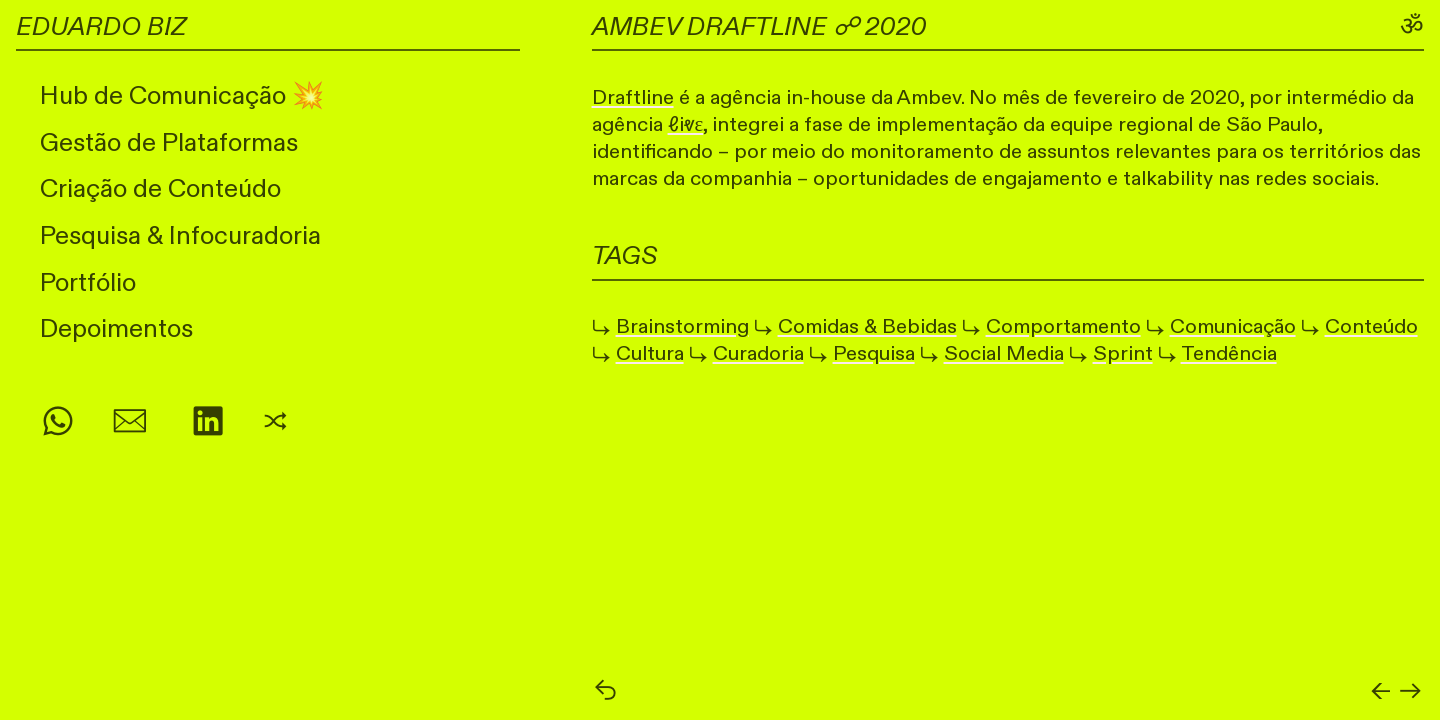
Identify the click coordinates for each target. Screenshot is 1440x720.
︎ (130, 423)
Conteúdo (1371, 326)
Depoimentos (116, 329)
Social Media (1004, 353)
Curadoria (758, 353)
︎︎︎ (1410, 692)
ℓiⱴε (686, 124)
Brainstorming (682, 326)
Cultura (650, 353)
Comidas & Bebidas (867, 326)
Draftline (633, 97)
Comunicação (1233, 326)
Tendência (1229, 353)
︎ (208, 423)
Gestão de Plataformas (169, 143)
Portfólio (88, 283)
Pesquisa (874, 353)
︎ (58, 423)
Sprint (1123, 353)
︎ (275, 423)
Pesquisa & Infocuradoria (180, 236)
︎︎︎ (605, 692)
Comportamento (1063, 326)
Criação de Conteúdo (160, 189)
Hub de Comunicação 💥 (182, 96)
